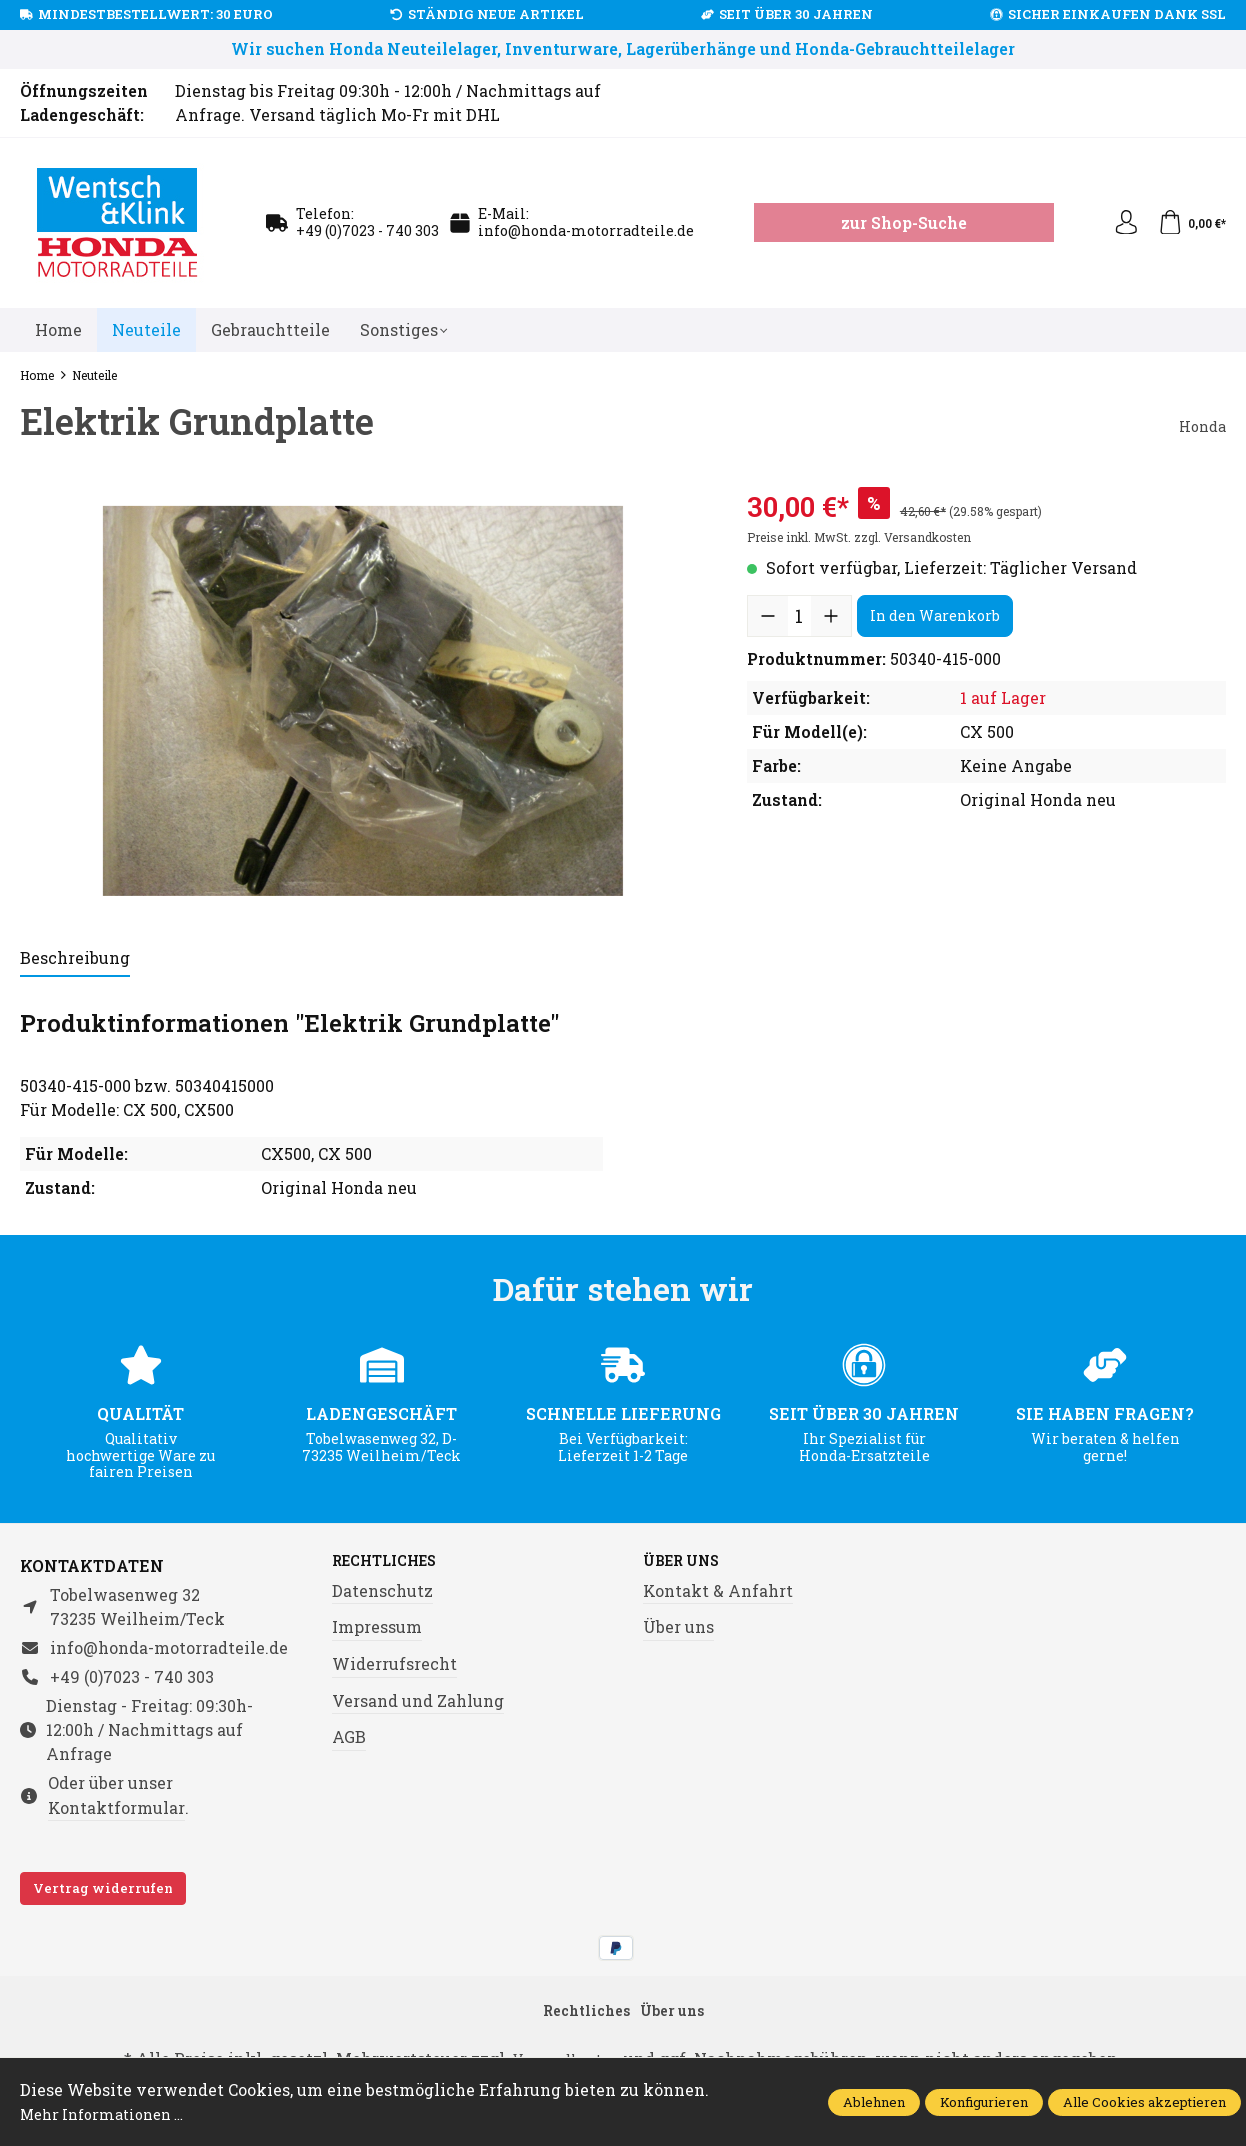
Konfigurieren (984, 2102)
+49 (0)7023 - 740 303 (367, 230)
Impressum (377, 1628)
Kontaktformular (116, 1807)
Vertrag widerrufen (103, 1888)
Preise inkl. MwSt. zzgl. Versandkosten (859, 537)
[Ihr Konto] (1118, 223)
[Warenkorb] (1189, 223)
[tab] (75, 959)
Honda (1200, 425)
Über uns (687, 1562)
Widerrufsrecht (394, 1665)
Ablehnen (874, 2102)
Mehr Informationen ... (110, 2113)
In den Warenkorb (935, 615)
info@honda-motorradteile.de (586, 230)
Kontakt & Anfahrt (718, 1592)
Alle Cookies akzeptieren (1144, 2102)
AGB (349, 1738)
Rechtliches (392, 1562)
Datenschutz (382, 1592)
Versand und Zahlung (418, 1702)
